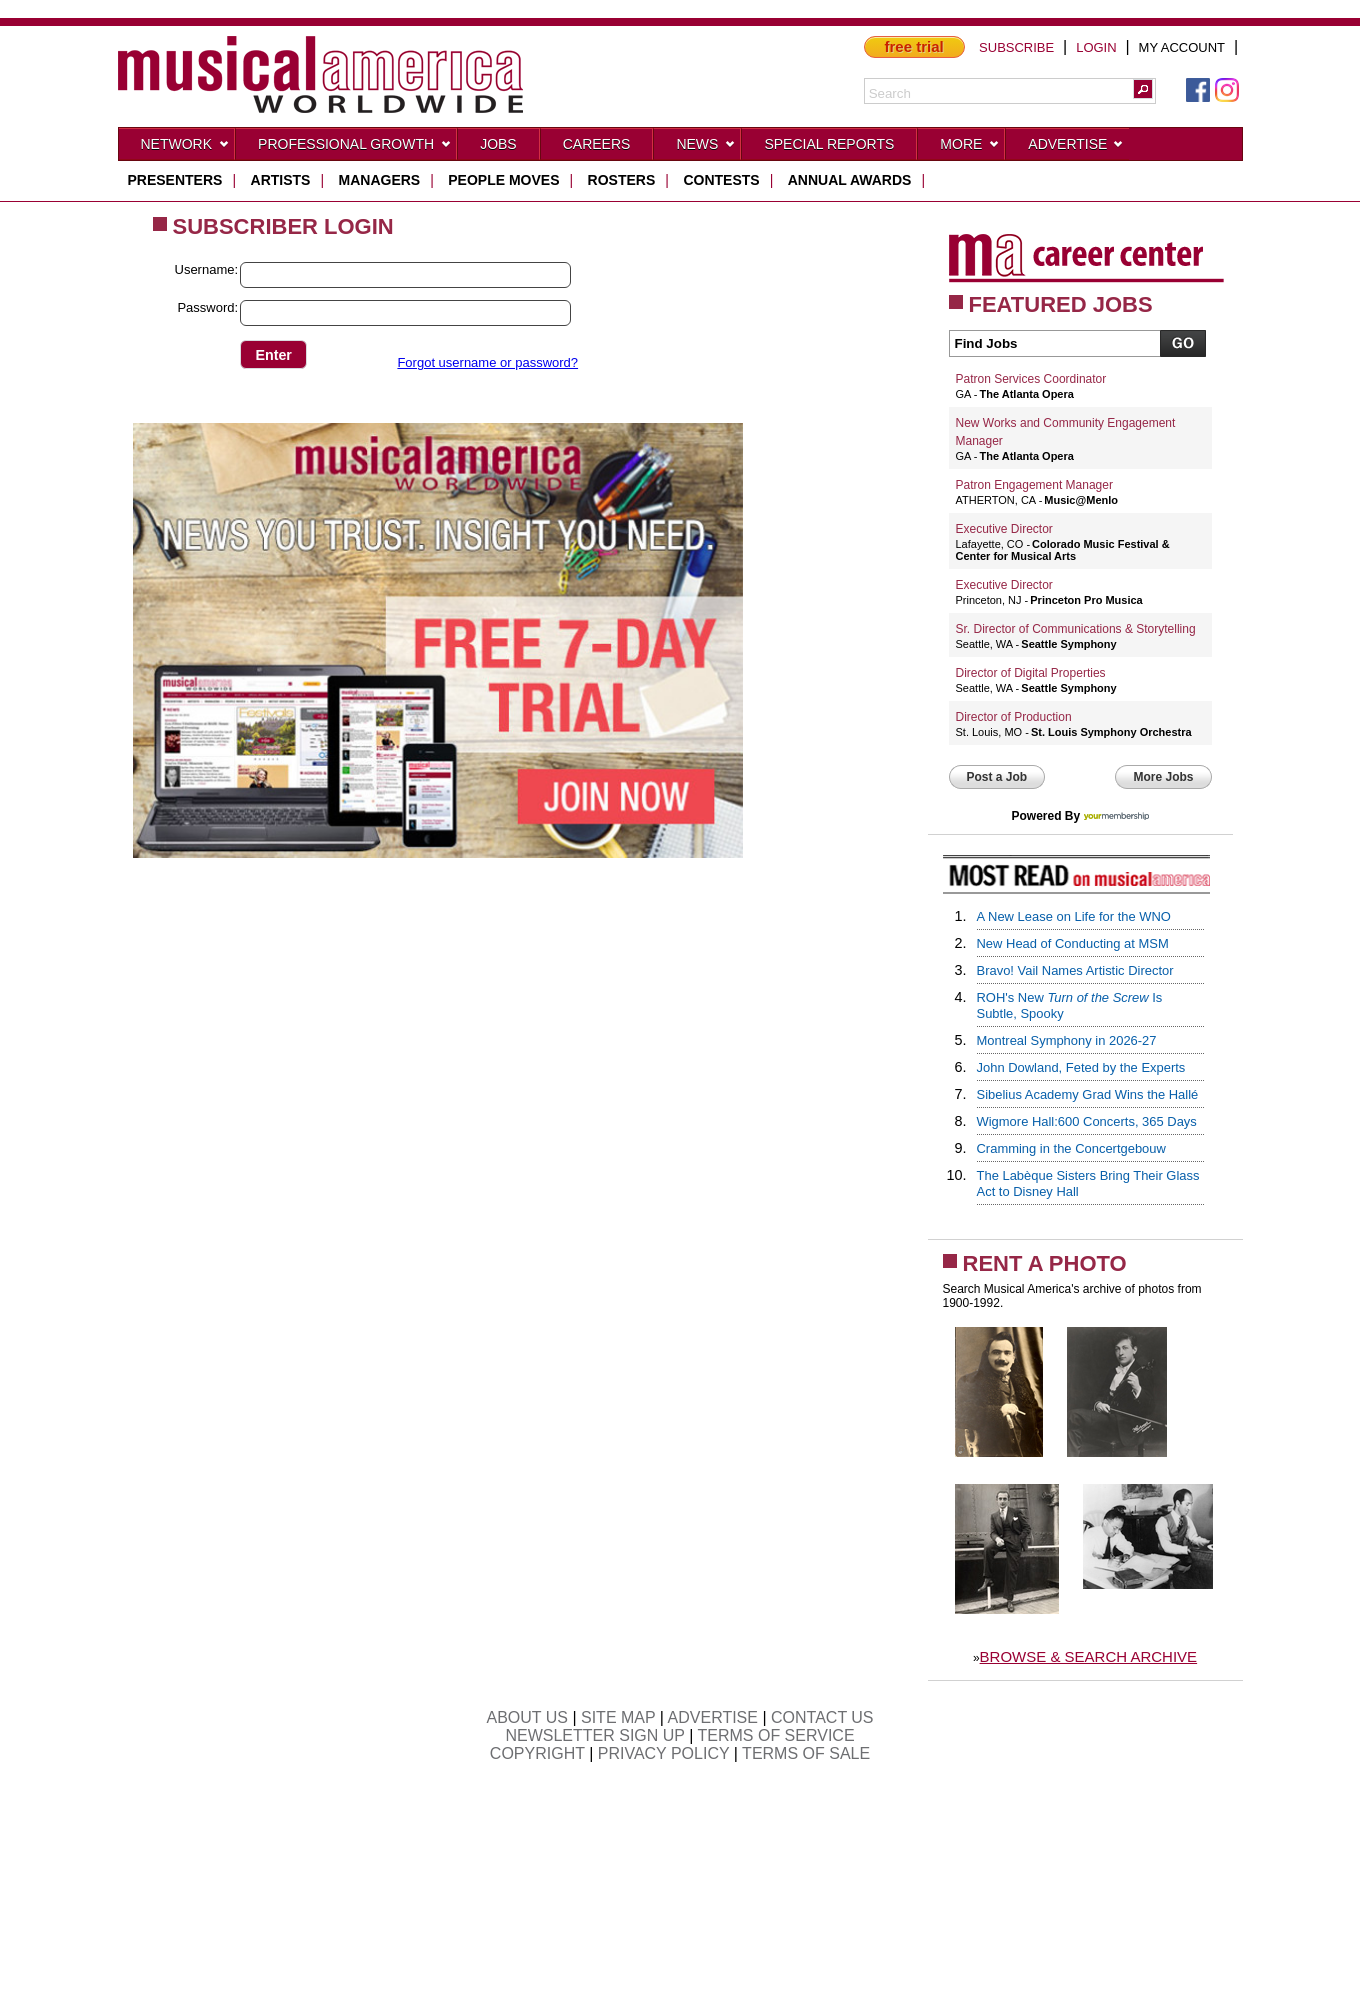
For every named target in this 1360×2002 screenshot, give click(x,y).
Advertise (1076, 148)
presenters (175, 180)
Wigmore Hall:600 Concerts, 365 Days (1087, 1121)
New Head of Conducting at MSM (1073, 943)
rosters (622, 180)
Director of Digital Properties (1031, 673)
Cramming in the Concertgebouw (1071, 1148)
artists (281, 180)
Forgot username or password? (487, 362)
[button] (1143, 89)
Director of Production (1014, 717)
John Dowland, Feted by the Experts (1081, 1067)
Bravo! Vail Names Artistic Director (1075, 970)
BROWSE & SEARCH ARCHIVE (1089, 1656)
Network (186, 148)
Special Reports (829, 144)
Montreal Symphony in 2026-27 (1067, 1040)
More (970, 148)
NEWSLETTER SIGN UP (594, 1735)
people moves (503, 180)
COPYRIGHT (537, 1753)
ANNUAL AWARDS (850, 180)
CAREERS (597, 144)
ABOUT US (527, 1717)
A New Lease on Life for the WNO (1074, 916)
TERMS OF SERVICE (776, 1735)
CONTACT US (822, 1717)
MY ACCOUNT (1182, 47)
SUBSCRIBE (1016, 47)
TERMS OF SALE (806, 1753)
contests (721, 180)
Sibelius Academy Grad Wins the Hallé (1088, 1094)
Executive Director (1004, 529)
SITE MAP (618, 1717)
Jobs (498, 144)
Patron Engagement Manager (1034, 485)
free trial (914, 46)
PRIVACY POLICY (664, 1753)
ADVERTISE (713, 1717)
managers (380, 180)
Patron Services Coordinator (1031, 379)
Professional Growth (355, 148)
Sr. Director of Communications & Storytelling (1076, 629)
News (706, 148)
